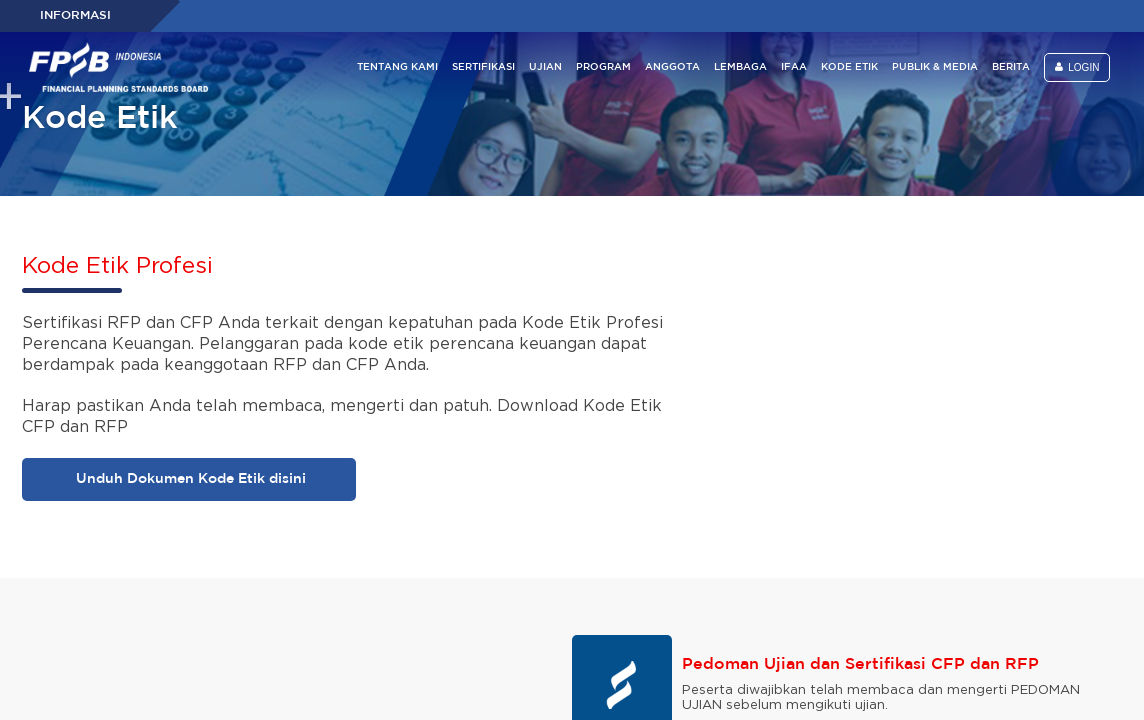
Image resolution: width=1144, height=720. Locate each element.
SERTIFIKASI (483, 67)
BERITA (1011, 67)
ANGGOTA (672, 67)
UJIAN (545, 67)
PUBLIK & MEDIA (935, 67)
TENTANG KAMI (397, 67)
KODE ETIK (849, 67)
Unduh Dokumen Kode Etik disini (189, 479)
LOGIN (1077, 67)
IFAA (794, 67)
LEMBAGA (740, 67)
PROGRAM (603, 67)
